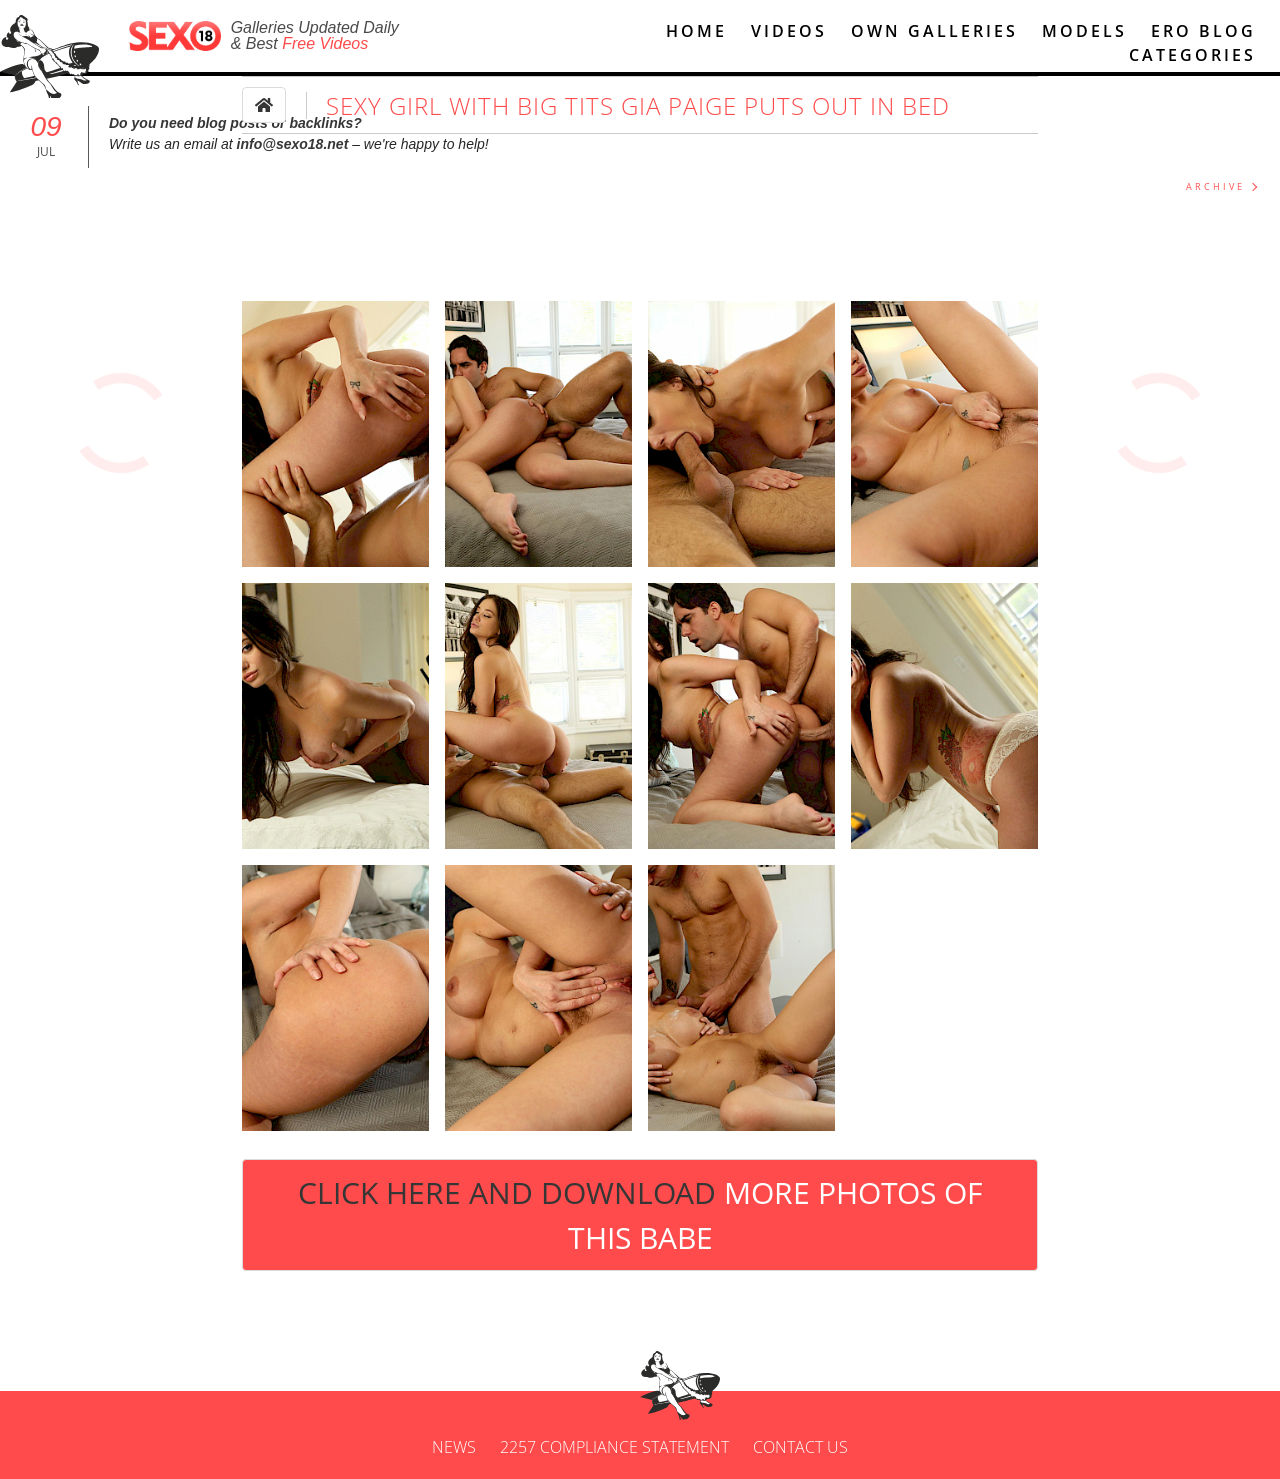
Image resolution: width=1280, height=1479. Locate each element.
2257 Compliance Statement (614, 1447)
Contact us (800, 1447)
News (454, 1447)
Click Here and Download (640, 1215)
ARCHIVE (1215, 186)
